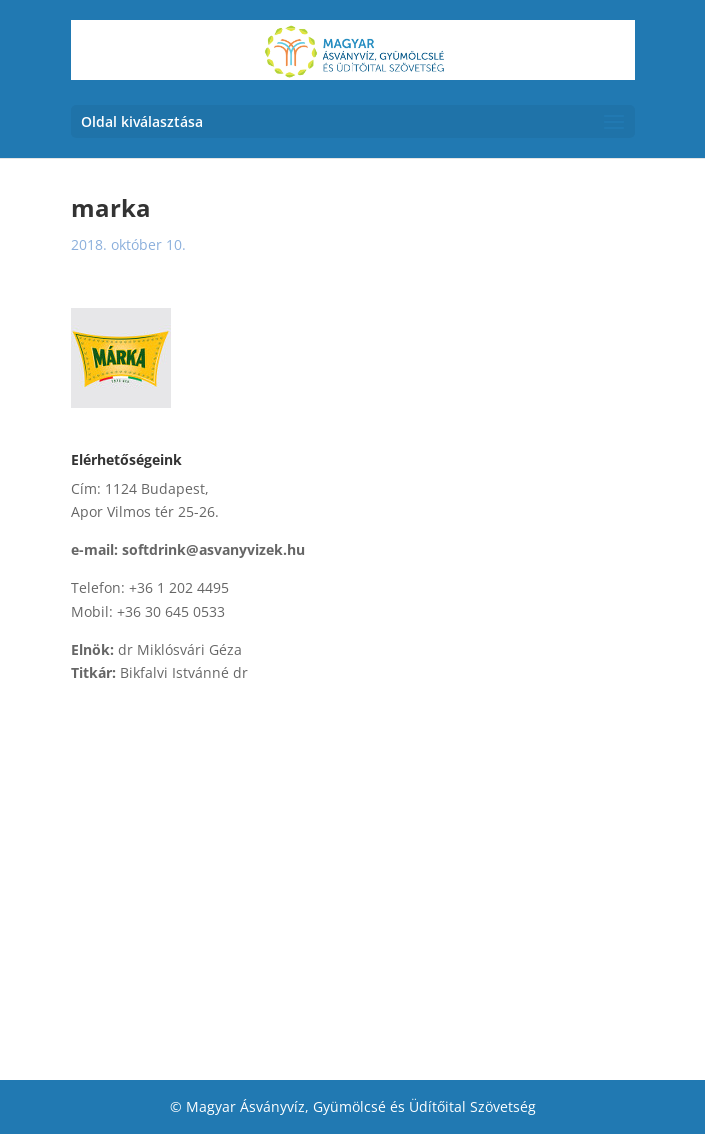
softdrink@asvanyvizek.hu (213, 549)
